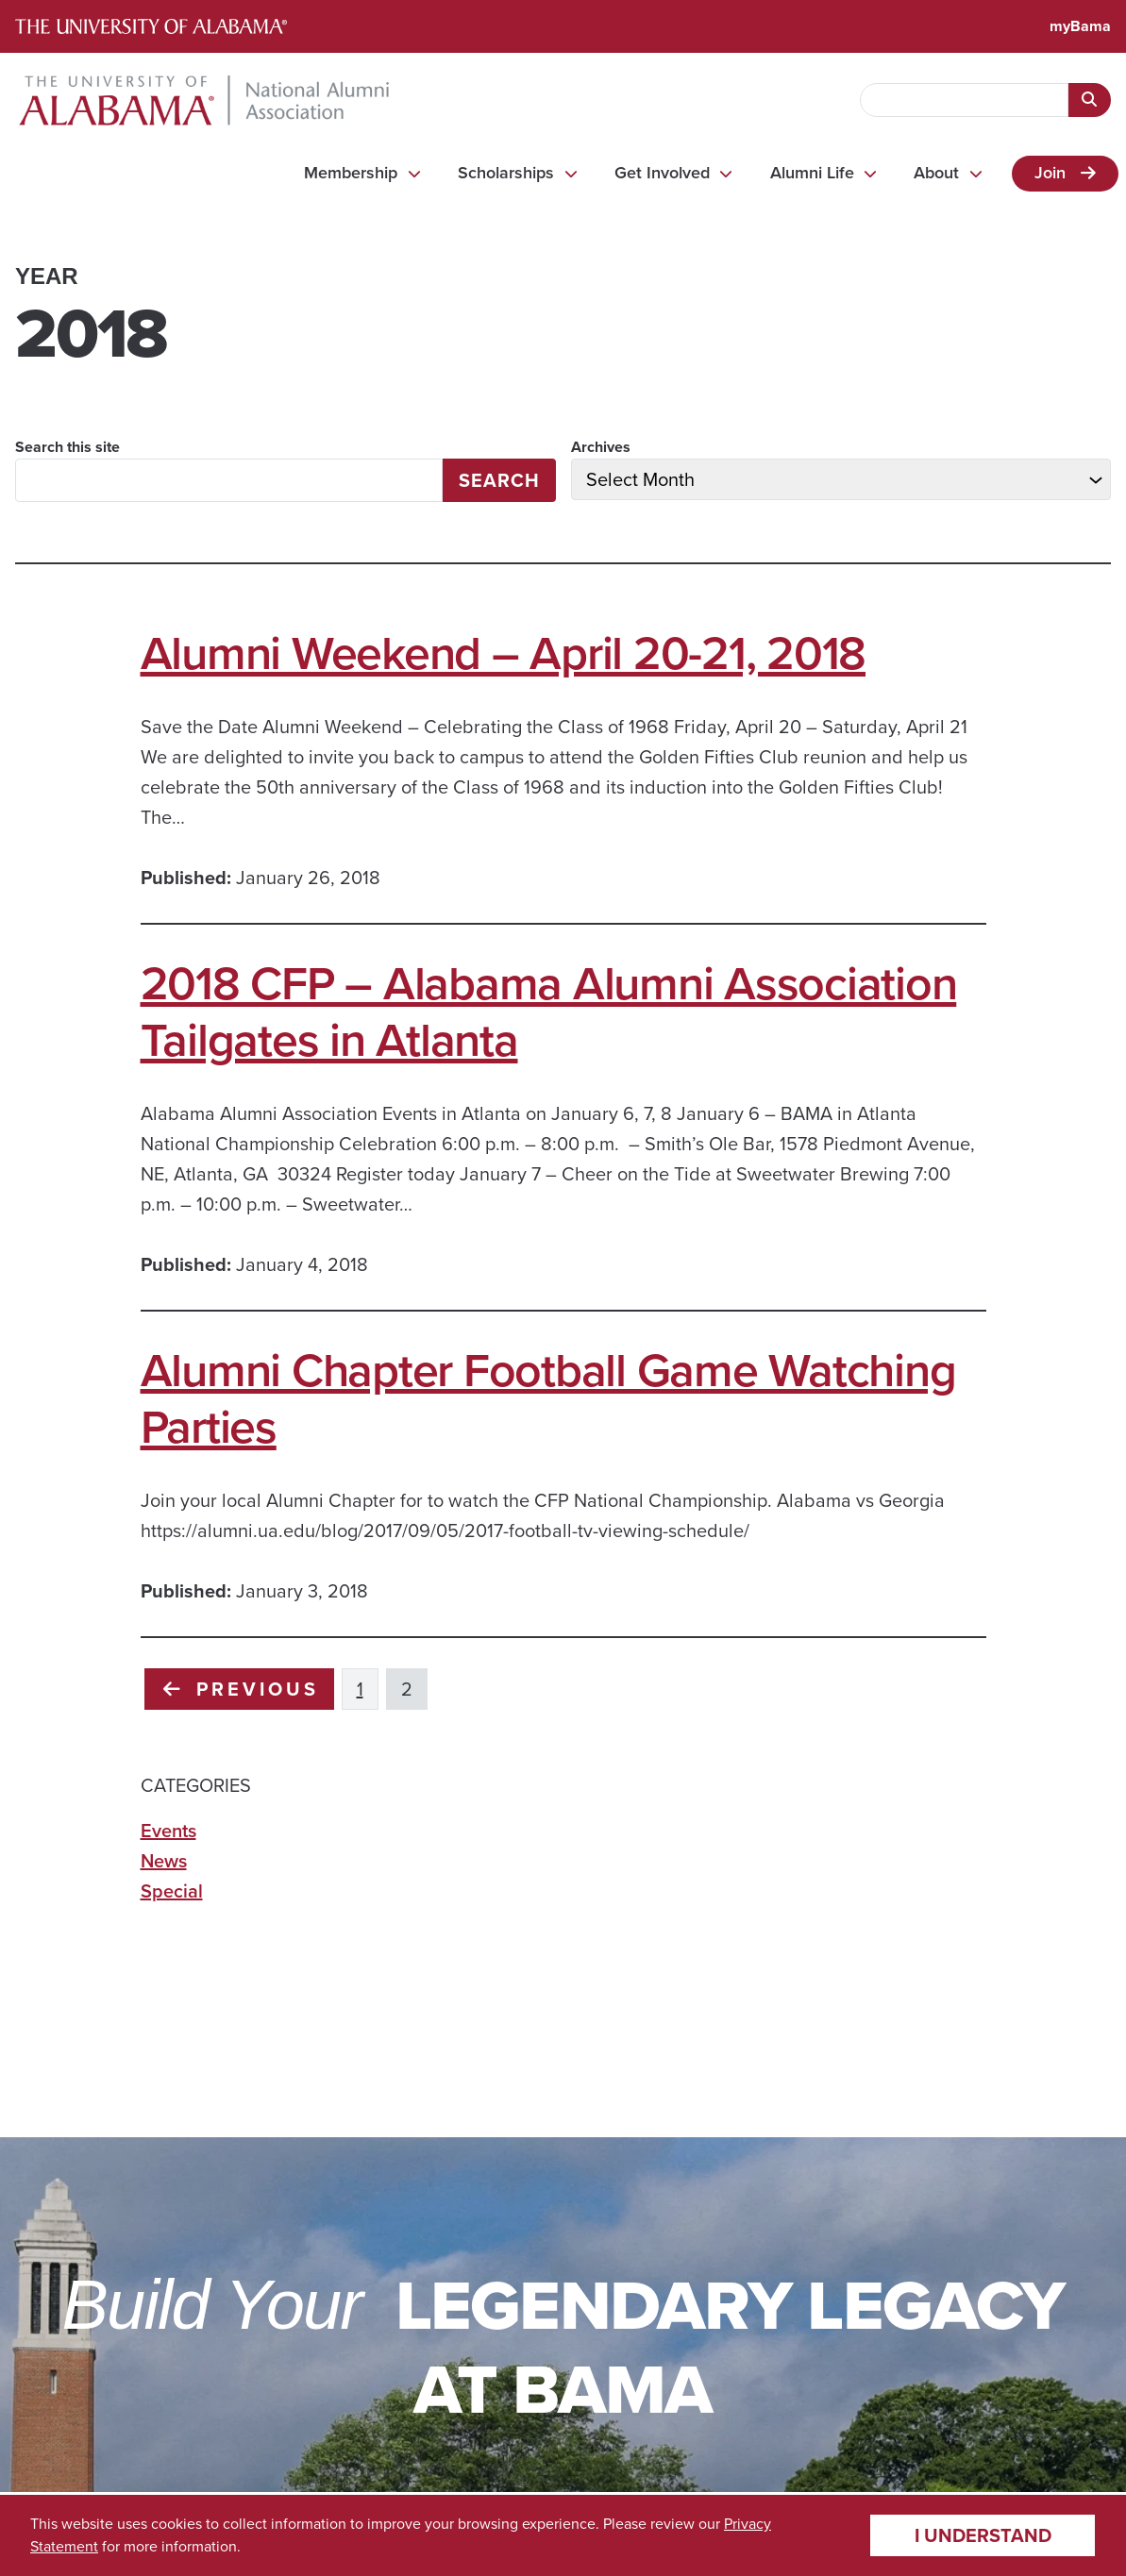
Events (168, 1830)
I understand (983, 2535)
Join (1050, 172)
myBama (1080, 26)
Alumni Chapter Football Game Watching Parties (548, 1398)
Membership (350, 172)
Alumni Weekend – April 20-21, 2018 (503, 653)
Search (499, 480)
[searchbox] (964, 100)
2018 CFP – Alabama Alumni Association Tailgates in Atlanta (549, 1011)
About (936, 172)
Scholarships (506, 172)
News (164, 1861)
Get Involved (662, 172)
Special (172, 1891)
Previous (241, 1689)
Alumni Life (812, 172)
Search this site (67, 447)
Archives (600, 447)
